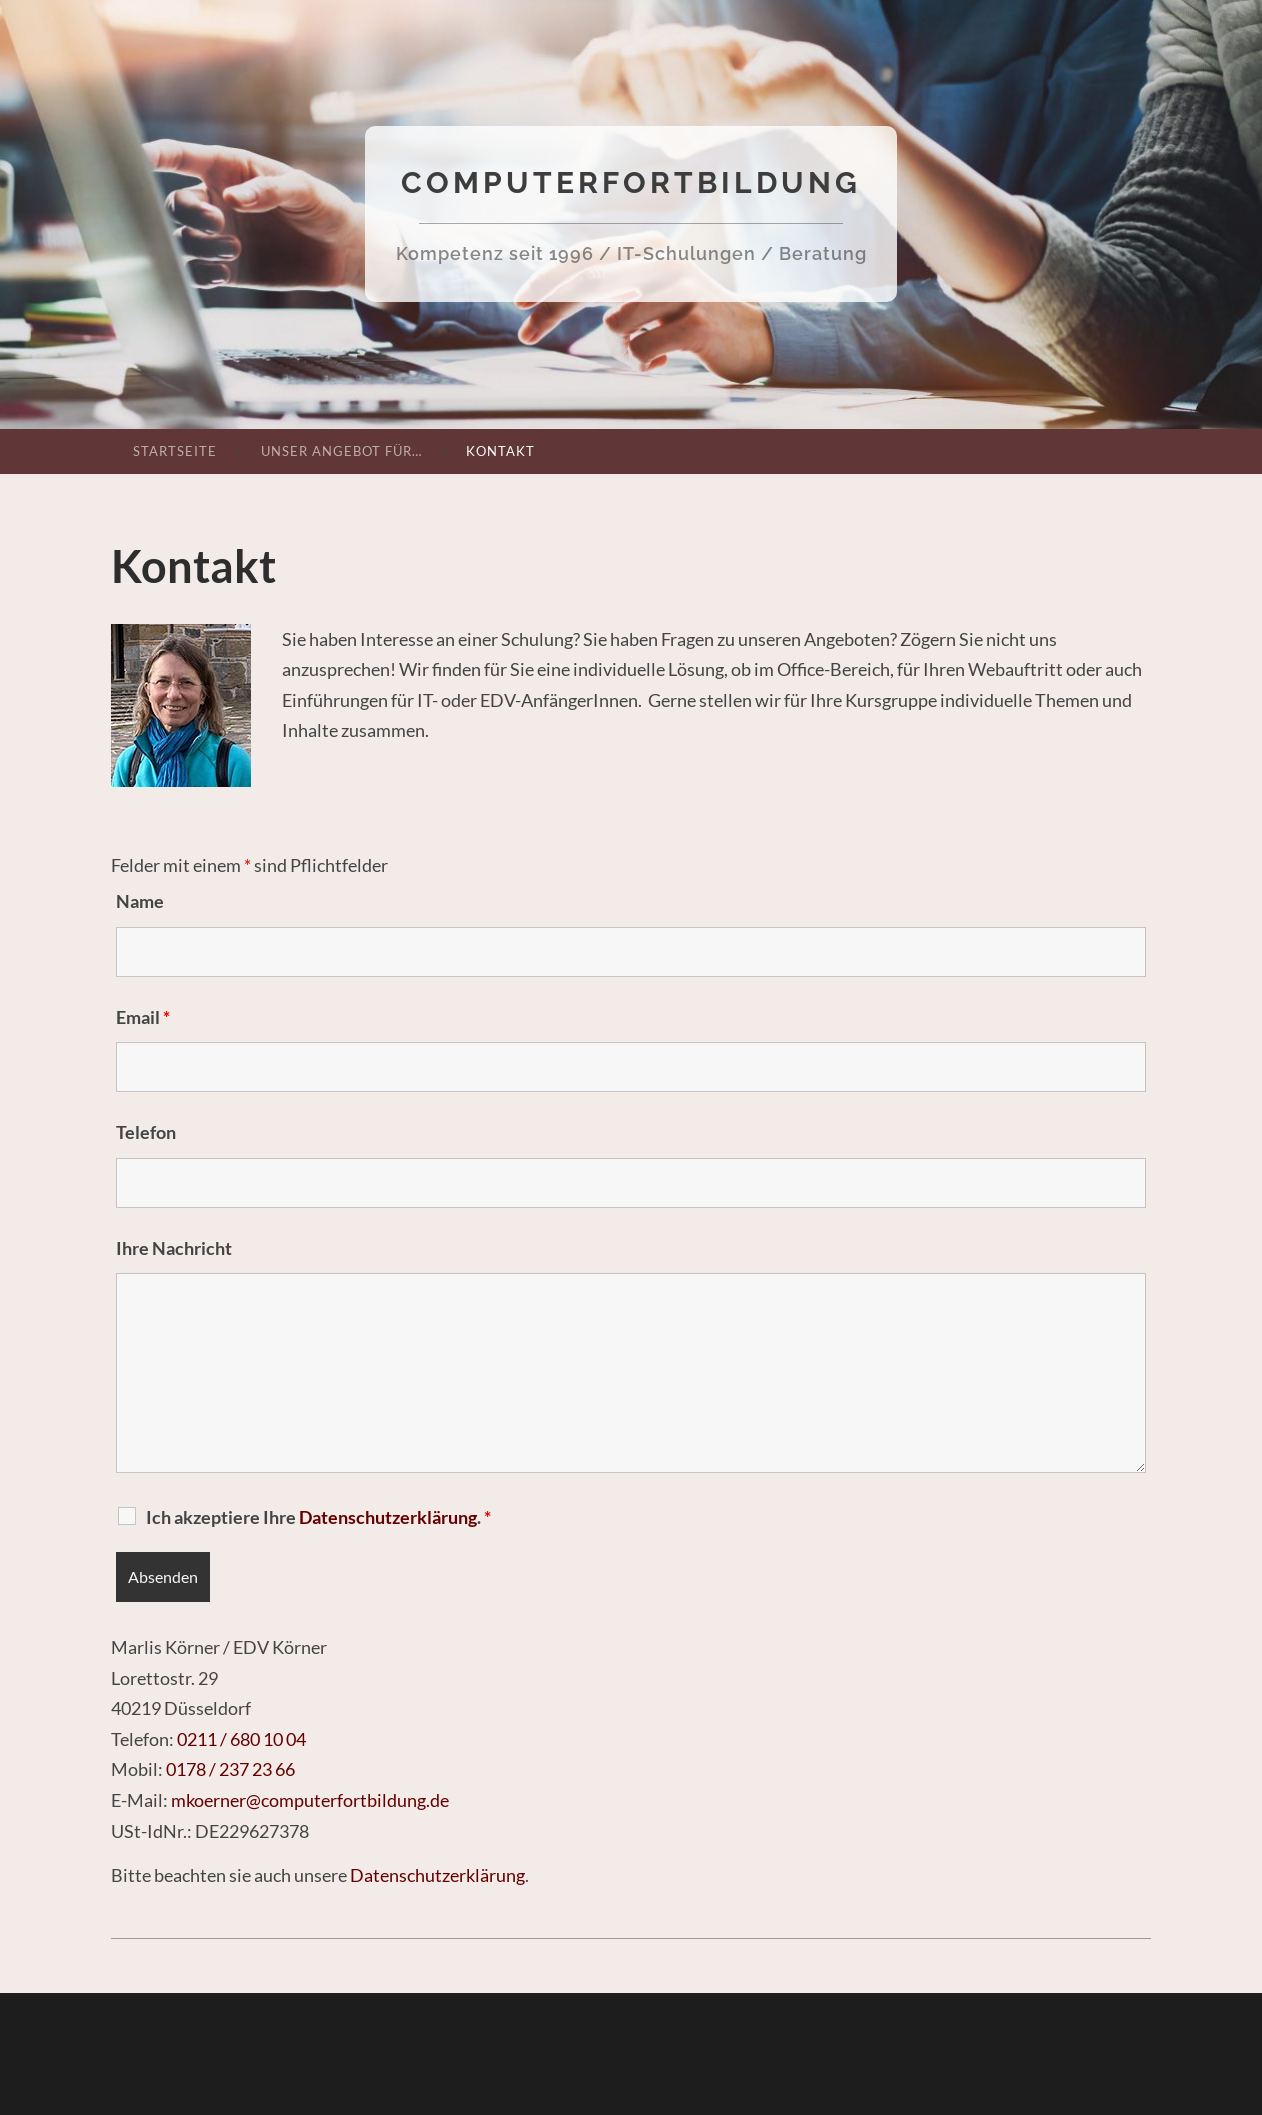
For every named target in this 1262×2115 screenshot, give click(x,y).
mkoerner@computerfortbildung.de (310, 1800)
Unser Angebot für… (341, 451)
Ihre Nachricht (174, 1248)
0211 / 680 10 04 (241, 1739)
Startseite (175, 451)
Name (140, 901)
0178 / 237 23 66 (230, 1769)
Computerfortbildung (631, 182)
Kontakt (500, 451)
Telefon (146, 1132)
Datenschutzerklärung (437, 1875)
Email (143, 1017)
